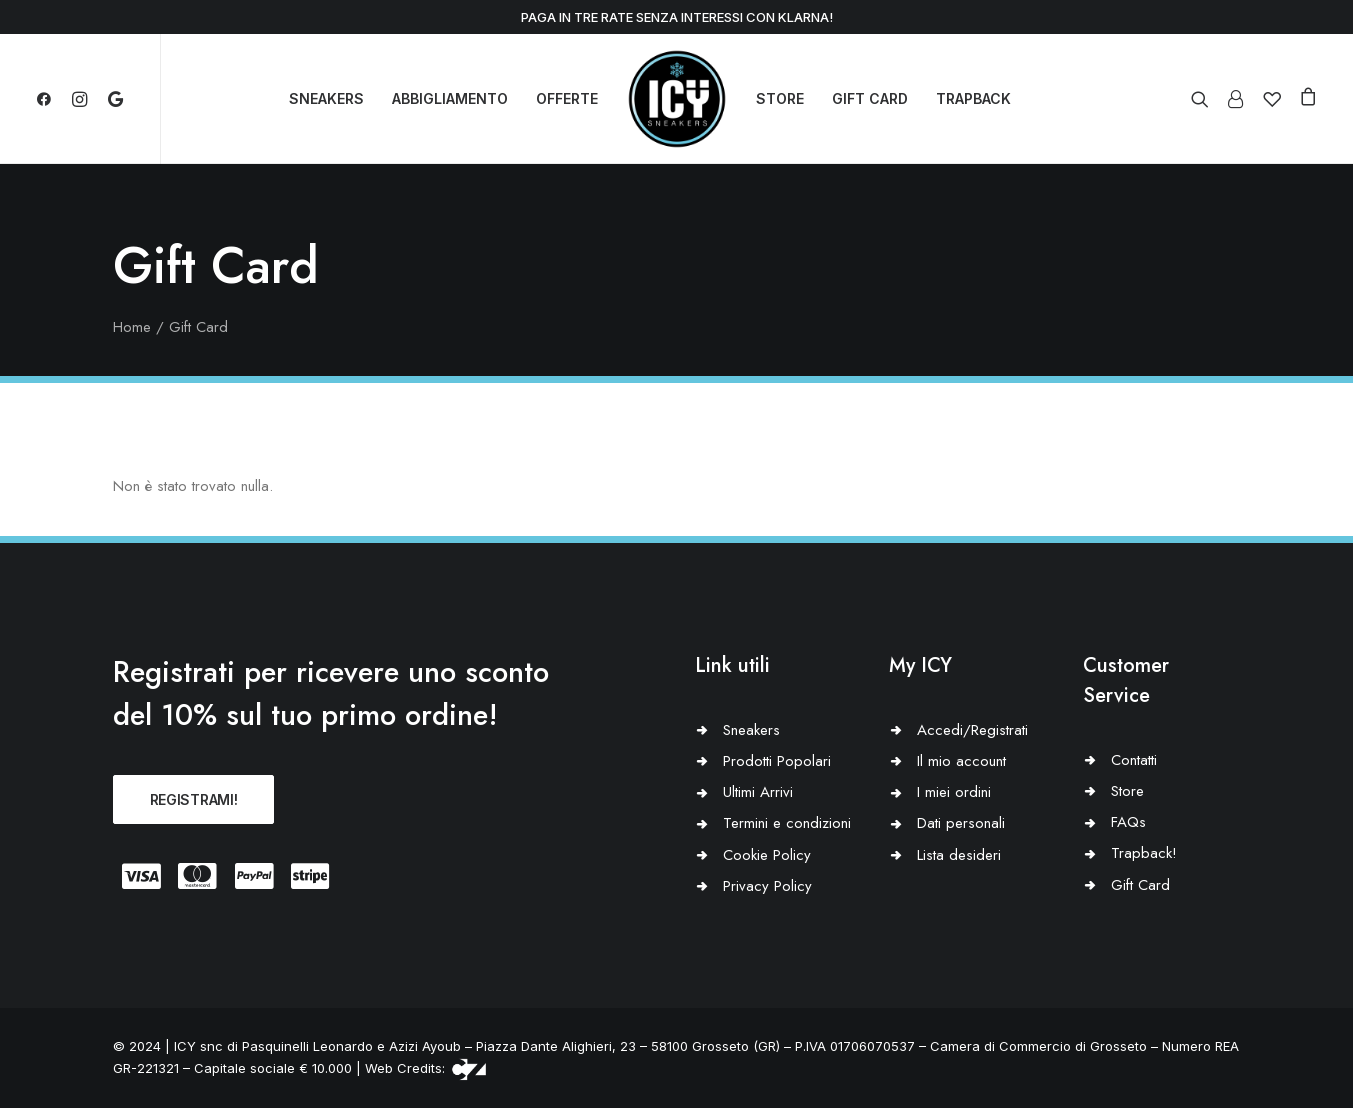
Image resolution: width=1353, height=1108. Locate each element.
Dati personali (961, 823)
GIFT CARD (870, 98)
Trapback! (1144, 853)
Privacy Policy (767, 886)
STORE (780, 98)
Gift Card (1140, 885)
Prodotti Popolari (777, 761)
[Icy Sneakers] (677, 99)
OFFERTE (567, 98)
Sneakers (751, 730)
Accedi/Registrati (972, 730)
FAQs (1128, 822)
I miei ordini (954, 792)
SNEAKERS (326, 98)
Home (132, 327)
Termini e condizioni (787, 823)
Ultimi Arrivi (758, 792)
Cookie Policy (767, 855)
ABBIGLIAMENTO (450, 98)
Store (1127, 791)
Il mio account (961, 761)
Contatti (1134, 760)
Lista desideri (959, 855)
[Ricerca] (1204, 99)
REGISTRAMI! (194, 799)
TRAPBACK (973, 98)
